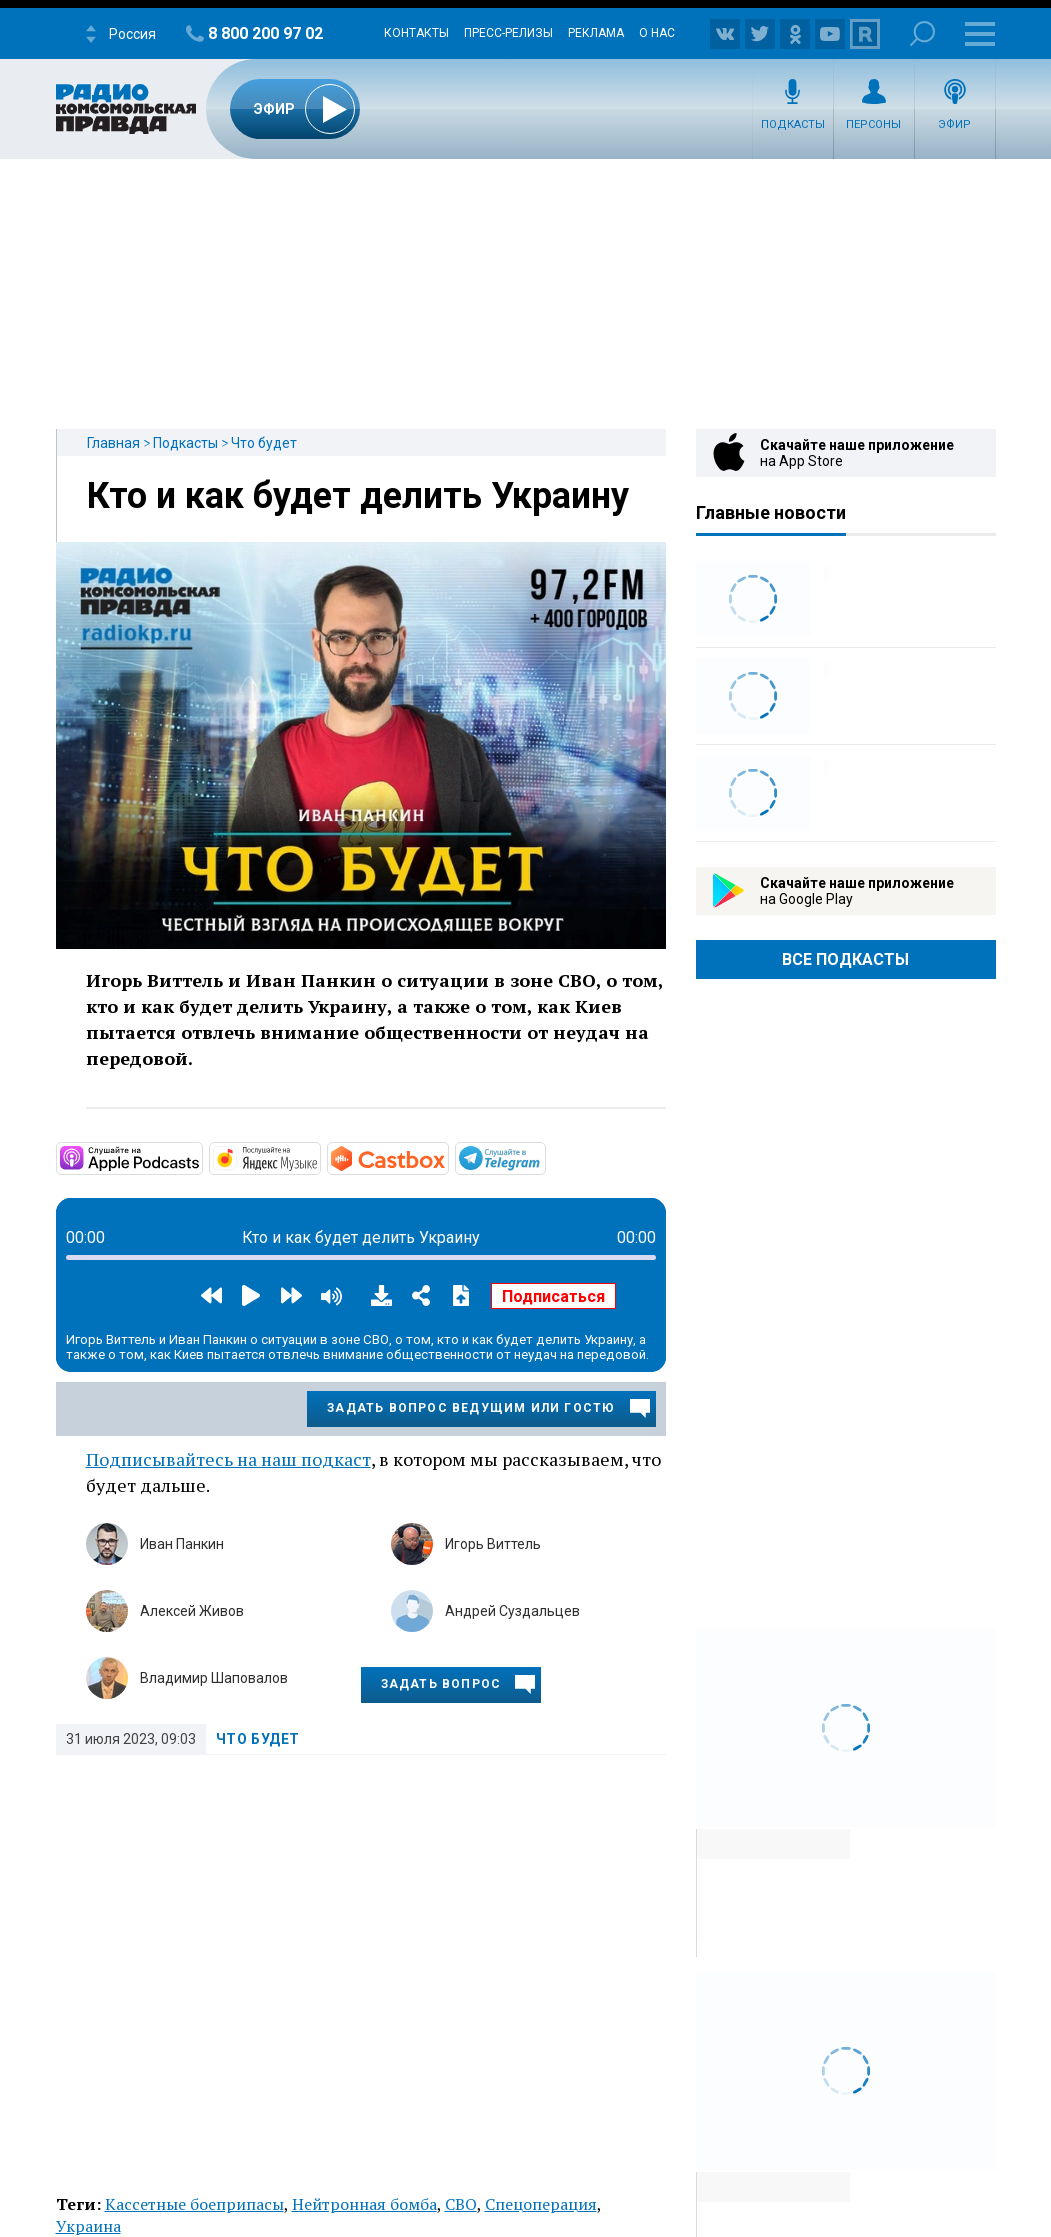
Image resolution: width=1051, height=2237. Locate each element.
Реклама (596, 33)
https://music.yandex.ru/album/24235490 (319, 1157)
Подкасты (793, 124)
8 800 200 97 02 (265, 33)
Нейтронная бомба (364, 2204)
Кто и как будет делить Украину (358, 496)
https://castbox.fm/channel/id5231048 (447, 1157)
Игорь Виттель (493, 1544)
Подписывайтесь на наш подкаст (228, 1459)
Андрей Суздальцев (512, 1611)
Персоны (873, 124)
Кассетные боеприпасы (194, 2204)
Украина (88, 2226)
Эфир (954, 124)
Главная (113, 443)
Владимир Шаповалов (214, 1678)
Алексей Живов (192, 1611)
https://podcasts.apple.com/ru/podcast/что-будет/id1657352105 (201, 1157)
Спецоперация (541, 2204)
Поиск (922, 33)
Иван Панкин (182, 1544)
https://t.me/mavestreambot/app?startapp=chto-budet (544, 1157)
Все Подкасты (845, 959)
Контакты (416, 33)
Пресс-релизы (508, 33)
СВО (461, 2204)
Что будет (264, 443)
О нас (657, 33)
